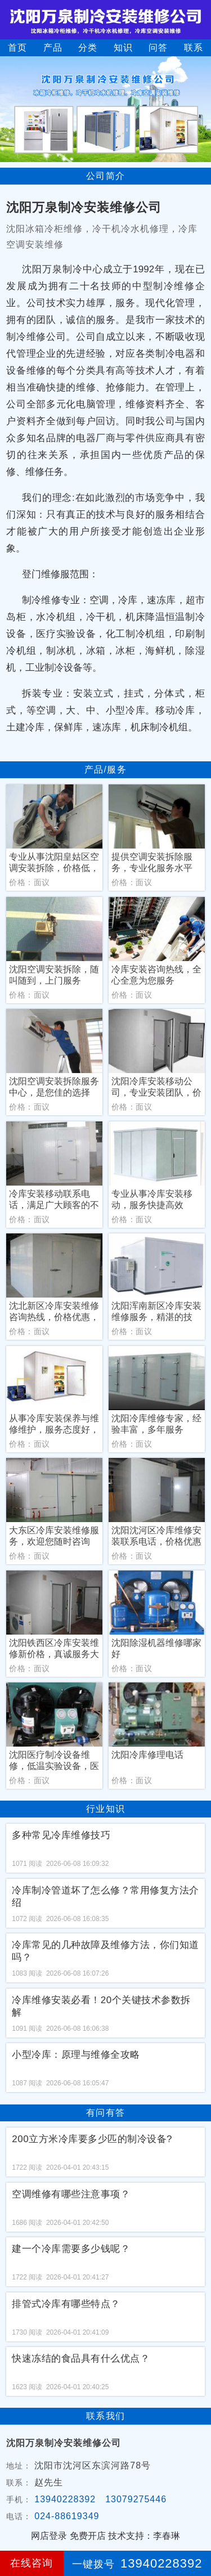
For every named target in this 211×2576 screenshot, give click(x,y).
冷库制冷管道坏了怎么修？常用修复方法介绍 (105, 1896)
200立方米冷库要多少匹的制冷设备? (92, 2139)
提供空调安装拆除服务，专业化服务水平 (151, 862)
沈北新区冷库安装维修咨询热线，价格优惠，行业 (54, 1312)
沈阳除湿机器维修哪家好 (156, 1648)
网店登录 (49, 2536)
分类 (87, 47)
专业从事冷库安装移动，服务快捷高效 (151, 1199)
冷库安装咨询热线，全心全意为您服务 (156, 974)
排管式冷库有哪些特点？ (66, 2304)
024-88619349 (66, 2516)
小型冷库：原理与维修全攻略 (76, 2054)
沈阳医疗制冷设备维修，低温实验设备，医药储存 (54, 1761)
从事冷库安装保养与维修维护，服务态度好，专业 (54, 1424)
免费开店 (88, 2536)
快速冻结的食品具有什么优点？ (81, 2358)
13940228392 (65, 2499)
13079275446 (136, 2499)
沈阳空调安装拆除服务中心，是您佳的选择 (54, 1086)
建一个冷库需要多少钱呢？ (71, 2248)
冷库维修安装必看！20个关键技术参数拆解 (101, 2006)
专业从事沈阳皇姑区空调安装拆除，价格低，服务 (54, 863)
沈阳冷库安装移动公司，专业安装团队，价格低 (156, 1087)
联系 (193, 47)
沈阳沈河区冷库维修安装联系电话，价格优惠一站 (156, 1536)
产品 (52, 47)
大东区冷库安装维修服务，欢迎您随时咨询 (54, 1535)
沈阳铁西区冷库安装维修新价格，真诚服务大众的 (54, 1649)
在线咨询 (31, 2563)
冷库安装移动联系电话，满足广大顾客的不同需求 (54, 1200)
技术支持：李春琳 (144, 2536)
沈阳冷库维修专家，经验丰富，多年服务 (156, 1423)
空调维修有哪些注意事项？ (71, 2194)
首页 (17, 47)
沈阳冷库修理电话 (147, 1755)
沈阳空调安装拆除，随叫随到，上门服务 (54, 974)
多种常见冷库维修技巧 (61, 1835)
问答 (158, 47)
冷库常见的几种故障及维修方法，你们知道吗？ (105, 1951)
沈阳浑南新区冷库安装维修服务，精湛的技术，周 (156, 1312)
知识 (123, 47)
